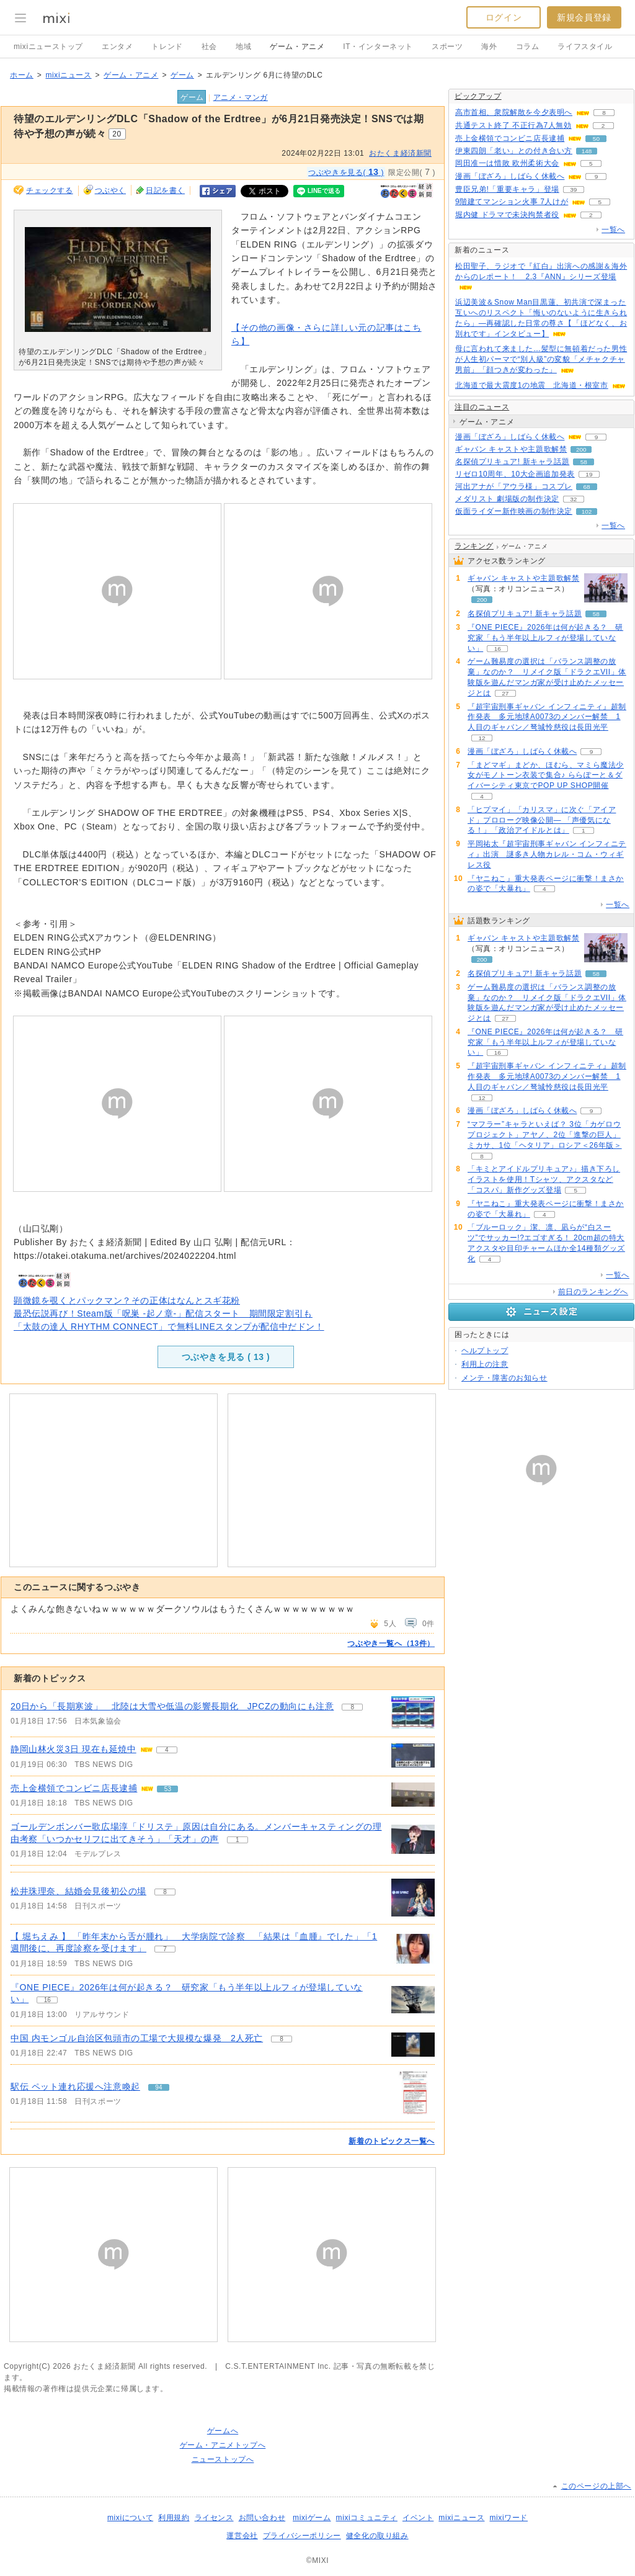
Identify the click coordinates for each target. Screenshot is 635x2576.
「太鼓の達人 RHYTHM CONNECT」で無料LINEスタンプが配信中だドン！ (169, 1326)
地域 (243, 46)
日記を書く (165, 190)
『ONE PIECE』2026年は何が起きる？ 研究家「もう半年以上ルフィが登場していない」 (545, 638)
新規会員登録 (584, 17)
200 (581, 449)
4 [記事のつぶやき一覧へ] (167, 1749)
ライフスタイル (584, 46)
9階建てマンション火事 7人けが (511, 201)
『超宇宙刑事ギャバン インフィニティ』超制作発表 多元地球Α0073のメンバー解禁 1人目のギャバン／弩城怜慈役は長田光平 (547, 717)
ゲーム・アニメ (297, 46)
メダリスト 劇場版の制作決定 (507, 498)
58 (583, 461)
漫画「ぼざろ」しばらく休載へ (509, 176)
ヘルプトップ (484, 1350)
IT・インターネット (378, 46)
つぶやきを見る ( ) (226, 1357)
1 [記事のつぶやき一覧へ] (237, 1839)
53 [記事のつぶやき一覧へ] (167, 1789)
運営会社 (241, 2535)
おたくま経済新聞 (400, 153)
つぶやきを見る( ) (346, 172)
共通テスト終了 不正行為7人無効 (513, 125)
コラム (528, 46)
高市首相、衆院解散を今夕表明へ (513, 112)
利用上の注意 (484, 1364)
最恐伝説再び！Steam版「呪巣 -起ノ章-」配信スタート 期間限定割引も (163, 1313)
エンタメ (117, 46)
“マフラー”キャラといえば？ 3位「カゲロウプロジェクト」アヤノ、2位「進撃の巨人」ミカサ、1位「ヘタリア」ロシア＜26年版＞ (545, 1135)
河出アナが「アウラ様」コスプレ (513, 486)
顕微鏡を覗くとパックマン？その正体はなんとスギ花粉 (127, 1300)
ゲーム (182, 75)
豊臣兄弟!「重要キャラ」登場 (507, 189)
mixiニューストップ (48, 46)
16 (497, 648)
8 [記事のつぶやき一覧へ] (353, 1707)
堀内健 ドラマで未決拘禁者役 (507, 214)
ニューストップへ (223, 2459)
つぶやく (110, 190)
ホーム (21, 75)
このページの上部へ (596, 2486)
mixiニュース (68, 75)
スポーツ (447, 46)
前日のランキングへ (593, 1291)
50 (596, 138)
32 (573, 499)
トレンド (166, 46)
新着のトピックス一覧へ (392, 2141)
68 (586, 486)
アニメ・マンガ (240, 97)
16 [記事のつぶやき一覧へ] (47, 2000)
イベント (417, 2517)
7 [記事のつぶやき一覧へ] (165, 1949)
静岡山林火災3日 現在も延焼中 (73, 1749)
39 (573, 189)
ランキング (474, 546)
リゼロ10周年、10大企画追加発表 (515, 474)
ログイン (504, 17)
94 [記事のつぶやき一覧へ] (158, 2087)
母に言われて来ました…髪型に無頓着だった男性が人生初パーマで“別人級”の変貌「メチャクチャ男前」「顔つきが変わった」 (541, 359)
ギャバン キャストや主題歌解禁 (511, 449)
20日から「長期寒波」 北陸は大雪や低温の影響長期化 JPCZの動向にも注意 (172, 1706)
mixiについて (130, 2517)
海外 (489, 46)
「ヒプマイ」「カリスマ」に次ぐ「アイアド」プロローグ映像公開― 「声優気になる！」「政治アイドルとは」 (542, 820)
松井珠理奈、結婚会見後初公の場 (78, 1891)
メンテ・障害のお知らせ (504, 1378)
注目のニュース (482, 407)
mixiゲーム (312, 2517)
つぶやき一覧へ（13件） (391, 1643)
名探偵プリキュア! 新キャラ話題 (512, 461)
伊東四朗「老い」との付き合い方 (513, 150)
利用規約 (173, 2517)
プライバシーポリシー (302, 2535)
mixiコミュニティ (366, 2517)
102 (587, 511)
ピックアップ (478, 96)
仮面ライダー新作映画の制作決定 (513, 511)
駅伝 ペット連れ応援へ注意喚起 (75, 2086)
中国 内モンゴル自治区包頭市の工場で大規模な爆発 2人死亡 (137, 2038)
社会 (209, 46)
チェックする (49, 190)
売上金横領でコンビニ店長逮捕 (74, 1788)
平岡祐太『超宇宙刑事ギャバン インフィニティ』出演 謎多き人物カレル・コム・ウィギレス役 (547, 854)
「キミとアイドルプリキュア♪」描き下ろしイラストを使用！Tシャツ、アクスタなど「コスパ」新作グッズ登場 (544, 1179)
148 (587, 151)
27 (505, 693)
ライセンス (214, 2517)
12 (481, 738)
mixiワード (508, 2517)
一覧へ (613, 229)
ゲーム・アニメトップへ (223, 2445)
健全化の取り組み (377, 2535)
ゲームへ (222, 2430)
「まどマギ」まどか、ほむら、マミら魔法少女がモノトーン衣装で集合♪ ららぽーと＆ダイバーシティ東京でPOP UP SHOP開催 (546, 775)
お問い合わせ (262, 2517)
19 (588, 474)
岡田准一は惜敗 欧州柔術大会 (507, 163)
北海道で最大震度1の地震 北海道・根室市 (531, 385)
